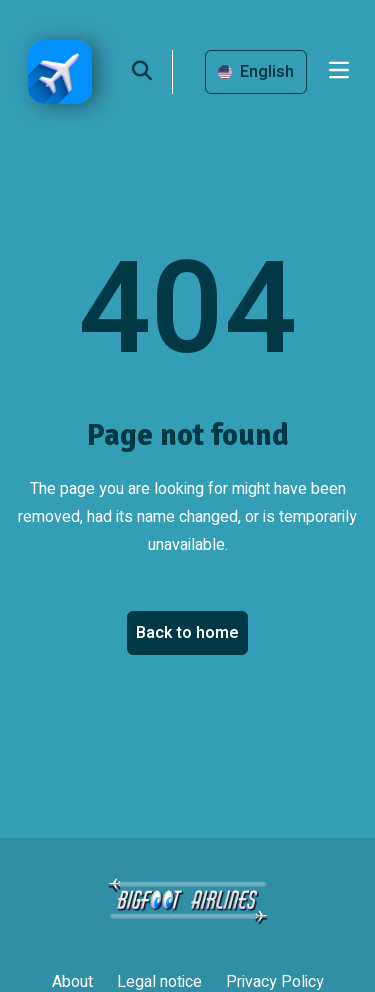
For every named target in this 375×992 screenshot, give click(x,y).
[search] (152, 72)
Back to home (187, 633)
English (256, 72)
